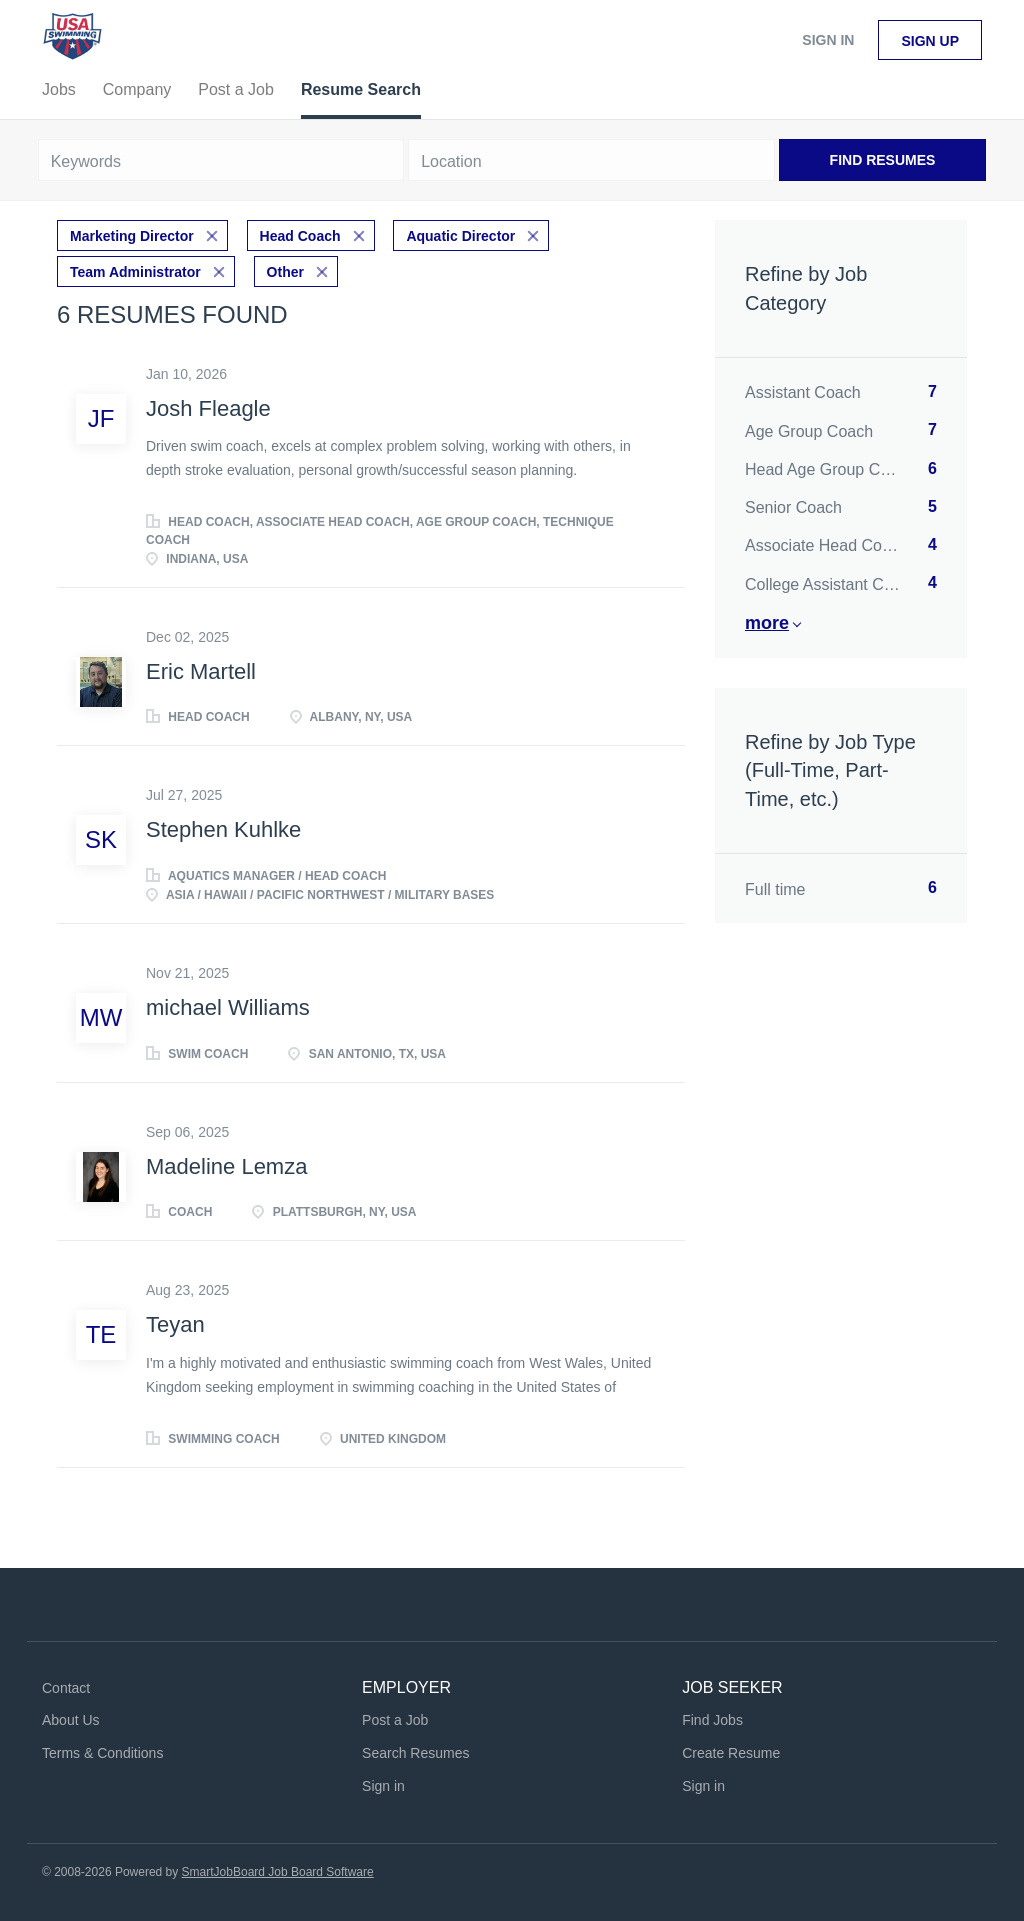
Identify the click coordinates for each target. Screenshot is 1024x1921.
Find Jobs (712, 1720)
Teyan (175, 1324)
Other (285, 272)
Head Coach (300, 236)
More (767, 623)
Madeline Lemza (226, 1166)
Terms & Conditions (102, 1753)
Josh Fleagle (208, 408)
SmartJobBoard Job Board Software (278, 1872)
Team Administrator (135, 272)
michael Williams (228, 1007)
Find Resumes (883, 160)
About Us (71, 1720)
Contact (66, 1688)
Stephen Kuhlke (223, 829)
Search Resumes (415, 1753)
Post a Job (395, 1720)
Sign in (828, 40)
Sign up (930, 41)
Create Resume (731, 1753)
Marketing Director (132, 236)
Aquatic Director (460, 236)
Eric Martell (201, 671)
